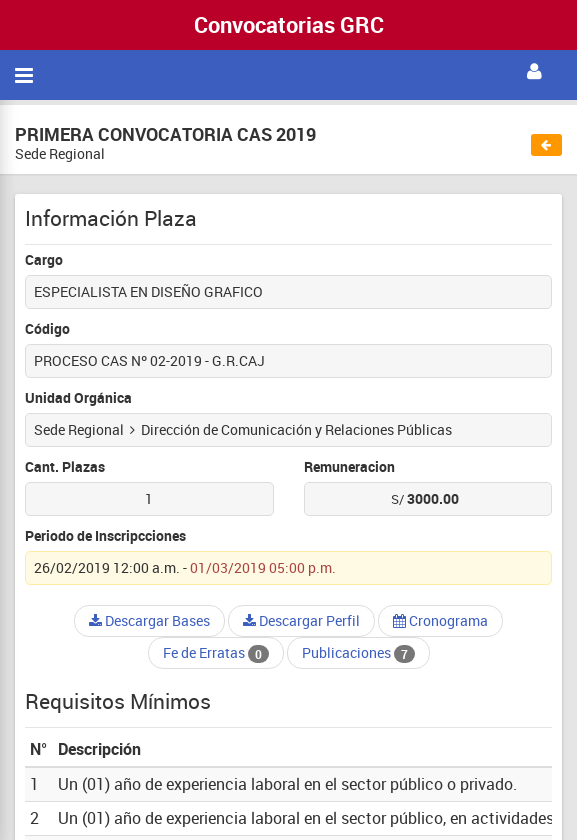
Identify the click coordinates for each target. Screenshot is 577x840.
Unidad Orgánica (78, 397)
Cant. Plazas (65, 466)
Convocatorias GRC (289, 24)
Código (47, 328)
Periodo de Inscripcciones (105, 535)
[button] (534, 72)
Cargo (44, 259)
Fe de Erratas (216, 653)
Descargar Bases (149, 620)
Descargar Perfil (301, 620)
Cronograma (440, 620)
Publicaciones (358, 653)
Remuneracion (349, 466)
